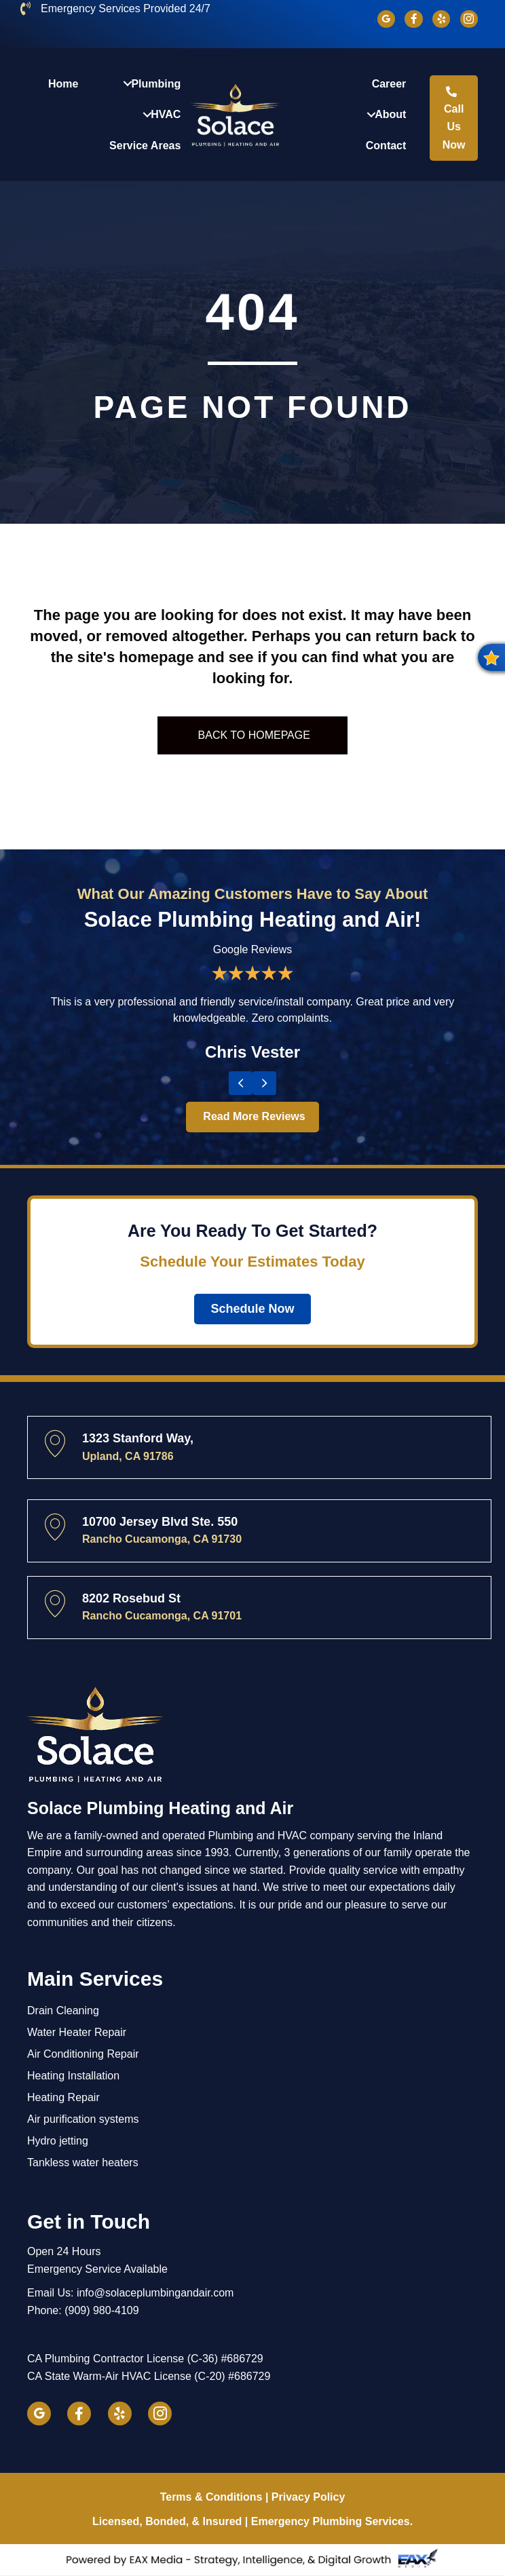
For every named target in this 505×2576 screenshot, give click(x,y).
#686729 (242, 2359)
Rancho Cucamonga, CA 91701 (162, 1616)
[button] (491, 657)
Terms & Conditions (211, 2497)
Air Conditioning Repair (83, 2054)
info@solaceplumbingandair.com (155, 2293)
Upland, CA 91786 (128, 1456)
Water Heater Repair (76, 2033)
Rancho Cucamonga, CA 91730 (162, 1539)
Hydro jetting (57, 2141)
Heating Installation (73, 2076)
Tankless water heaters (82, 2163)
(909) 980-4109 (101, 2311)
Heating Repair (63, 2098)
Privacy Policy (308, 2497)
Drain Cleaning (63, 2011)
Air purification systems (83, 2120)
